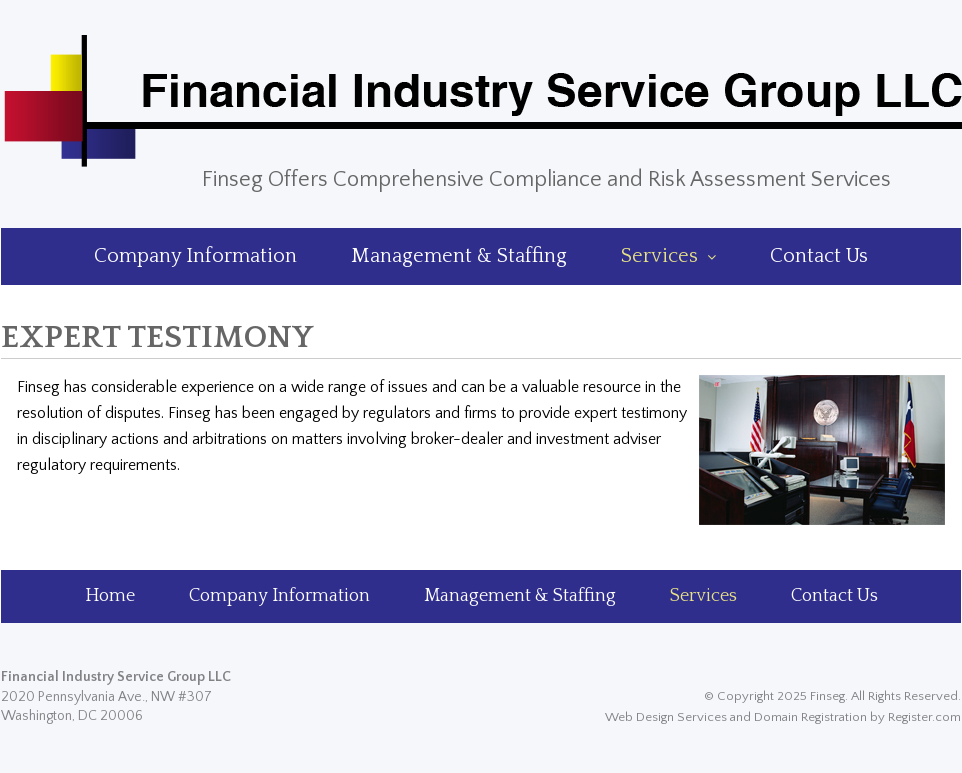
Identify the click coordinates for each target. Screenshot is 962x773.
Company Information (195, 256)
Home (110, 596)
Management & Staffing (459, 256)
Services (668, 256)
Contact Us (819, 256)
